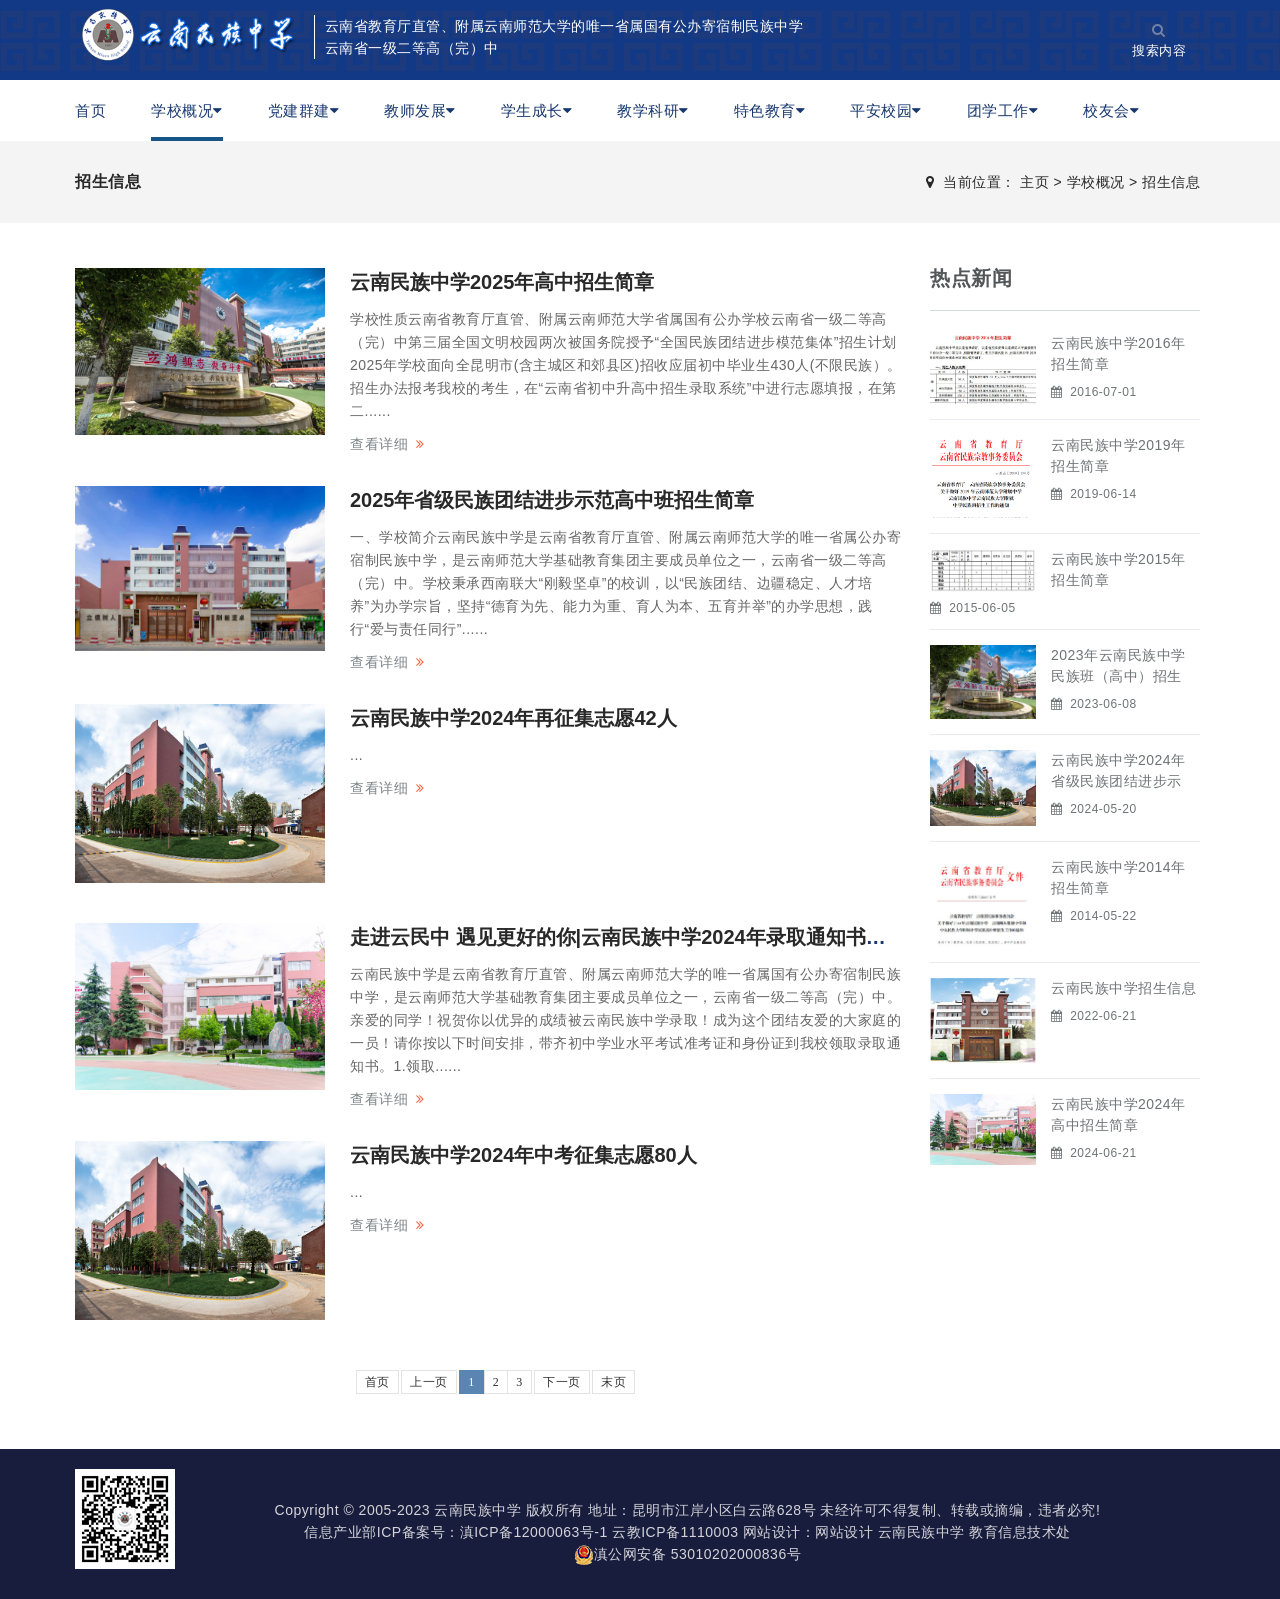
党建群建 (304, 110)
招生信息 (1171, 182)
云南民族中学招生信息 (1123, 988)
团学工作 (1003, 110)
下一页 (562, 1382)
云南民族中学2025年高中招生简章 (502, 282)
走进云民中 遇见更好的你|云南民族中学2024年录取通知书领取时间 (648, 937)
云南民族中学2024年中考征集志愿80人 (523, 1155)
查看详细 (379, 444)
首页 (90, 110)
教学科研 (653, 110)
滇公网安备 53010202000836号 (687, 1554)
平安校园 (886, 110)
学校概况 (187, 110)
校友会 (1111, 110)
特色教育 (770, 110)
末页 (613, 1382)
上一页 (429, 1382)
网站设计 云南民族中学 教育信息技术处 (942, 1532)
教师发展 (420, 110)
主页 (1034, 182)
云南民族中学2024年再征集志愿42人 (513, 718)
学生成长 (537, 110)
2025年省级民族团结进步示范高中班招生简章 (552, 500)
